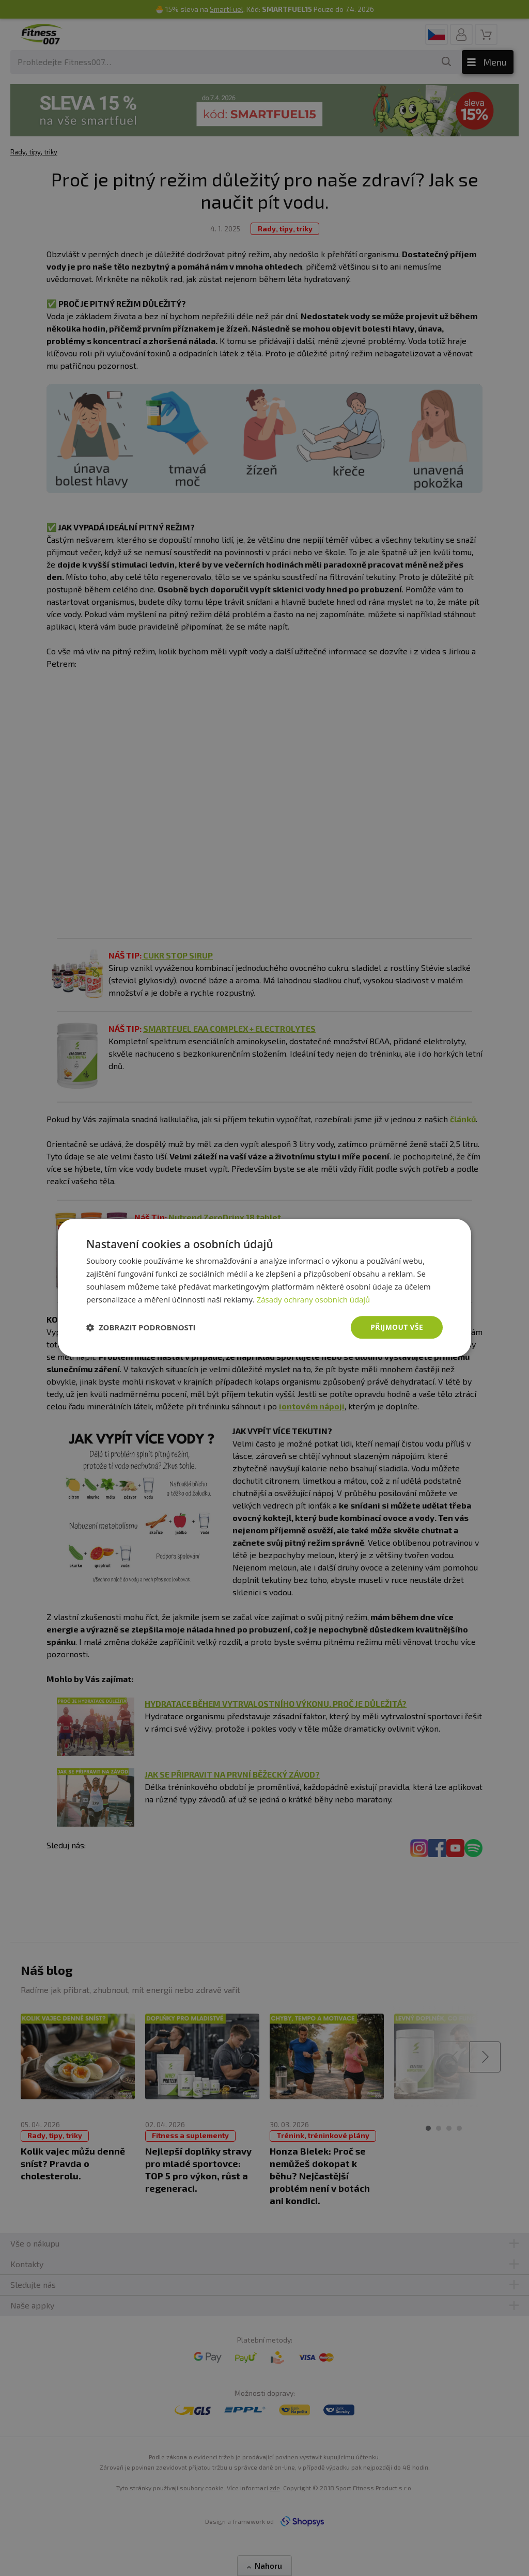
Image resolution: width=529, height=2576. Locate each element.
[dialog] (264, 1288)
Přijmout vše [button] (396, 1327)
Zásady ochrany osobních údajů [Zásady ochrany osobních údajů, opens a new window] (314, 1299)
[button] (141, 1327)
